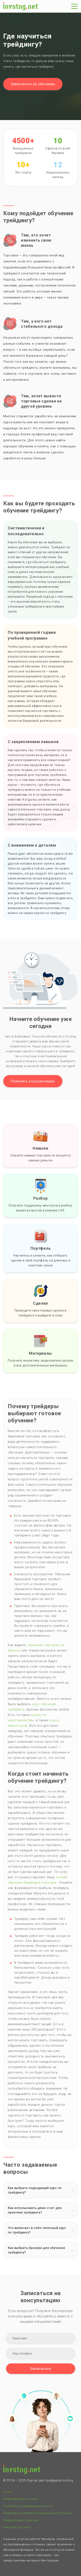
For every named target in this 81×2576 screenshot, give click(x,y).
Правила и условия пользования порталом (37, 2513)
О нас (7, 2492)
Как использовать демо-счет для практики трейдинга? (35, 2210)
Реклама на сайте (17, 2527)
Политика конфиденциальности (28, 2506)
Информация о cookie (20, 2499)
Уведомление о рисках (20, 2520)
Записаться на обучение (33, 84)
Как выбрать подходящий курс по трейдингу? (35, 2190)
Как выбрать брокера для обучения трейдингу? (36, 2250)
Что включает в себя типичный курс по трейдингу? (37, 2230)
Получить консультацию (33, 1081)
